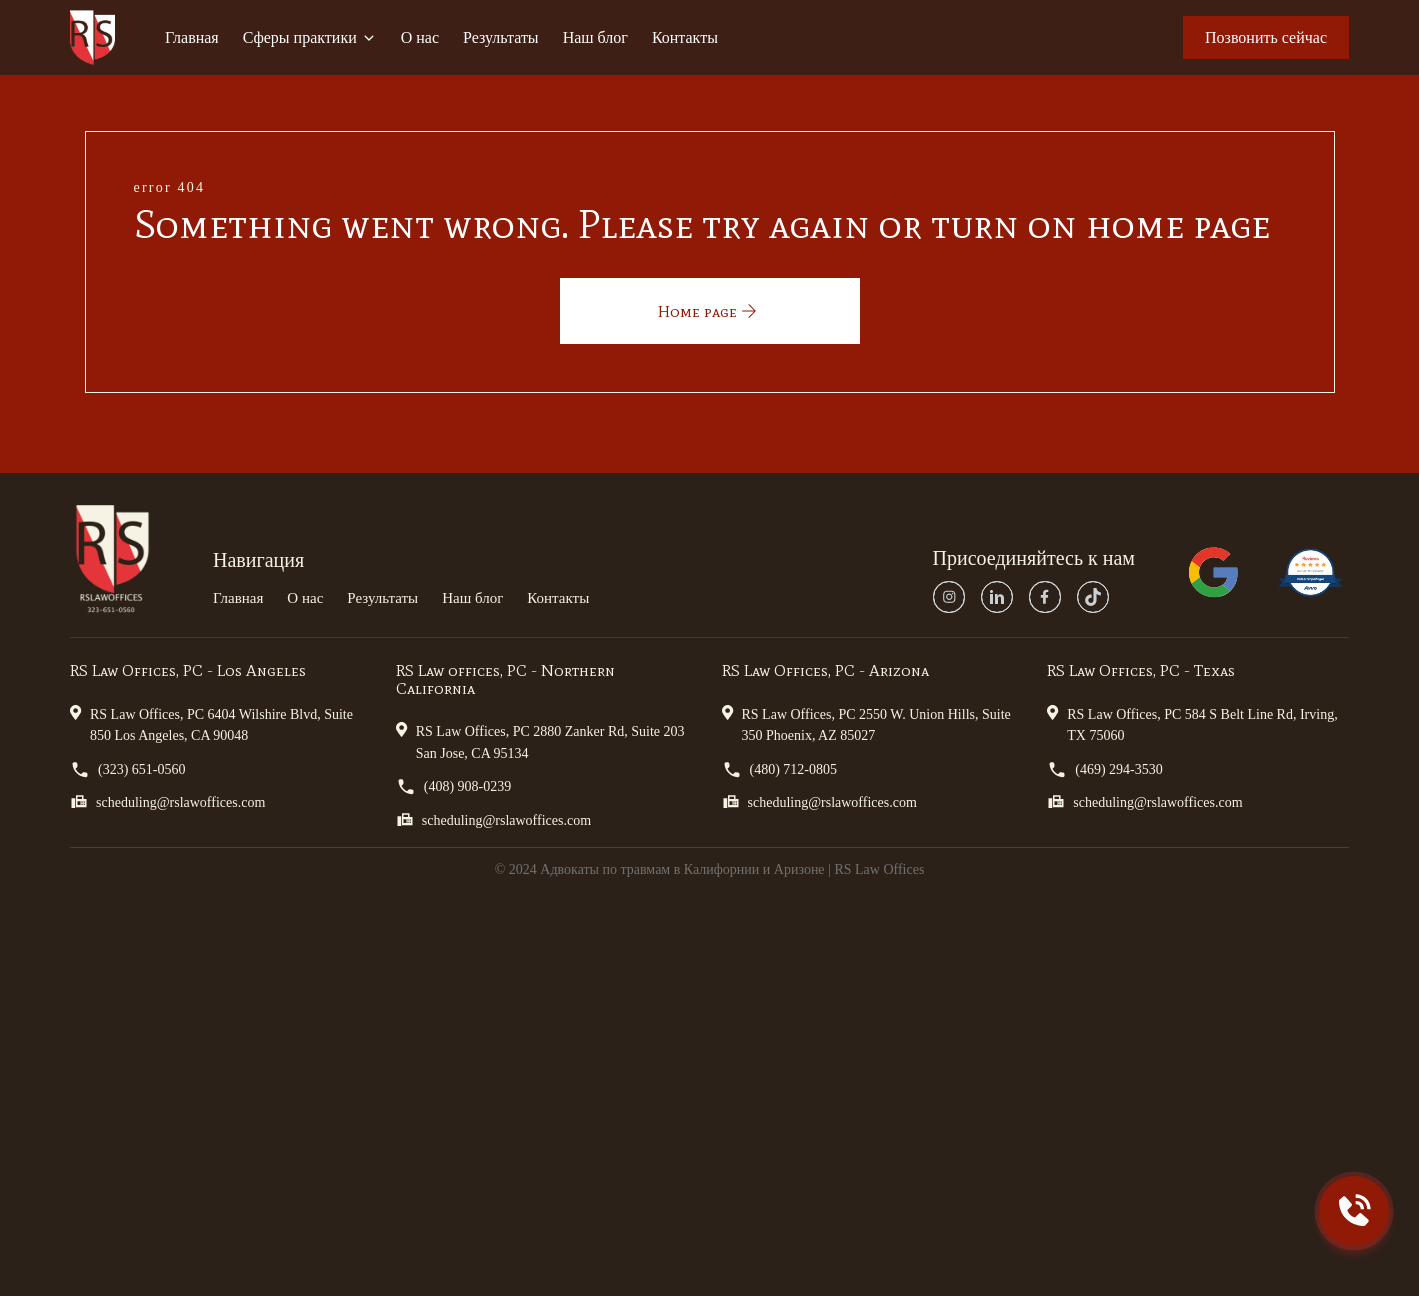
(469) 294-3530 (1105, 769)
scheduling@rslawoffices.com (167, 801)
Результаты (501, 37)
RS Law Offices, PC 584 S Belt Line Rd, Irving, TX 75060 (1192, 723)
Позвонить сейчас (1266, 37)
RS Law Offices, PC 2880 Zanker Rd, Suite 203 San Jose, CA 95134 (540, 740)
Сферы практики (310, 37)
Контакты (685, 37)
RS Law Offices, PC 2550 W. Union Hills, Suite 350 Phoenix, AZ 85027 (866, 723)
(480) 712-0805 (780, 769)
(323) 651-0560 (128, 769)
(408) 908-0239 (454, 786)
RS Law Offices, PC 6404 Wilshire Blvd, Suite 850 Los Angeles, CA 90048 (211, 723)
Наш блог (595, 37)
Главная (192, 37)
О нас (420, 37)
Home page (709, 311)
